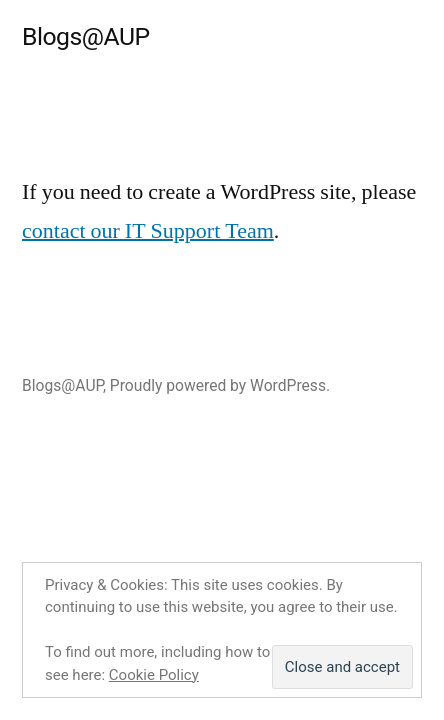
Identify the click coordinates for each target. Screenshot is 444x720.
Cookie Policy (154, 675)
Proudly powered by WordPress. (220, 385)
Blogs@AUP (86, 36)
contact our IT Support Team (148, 231)
